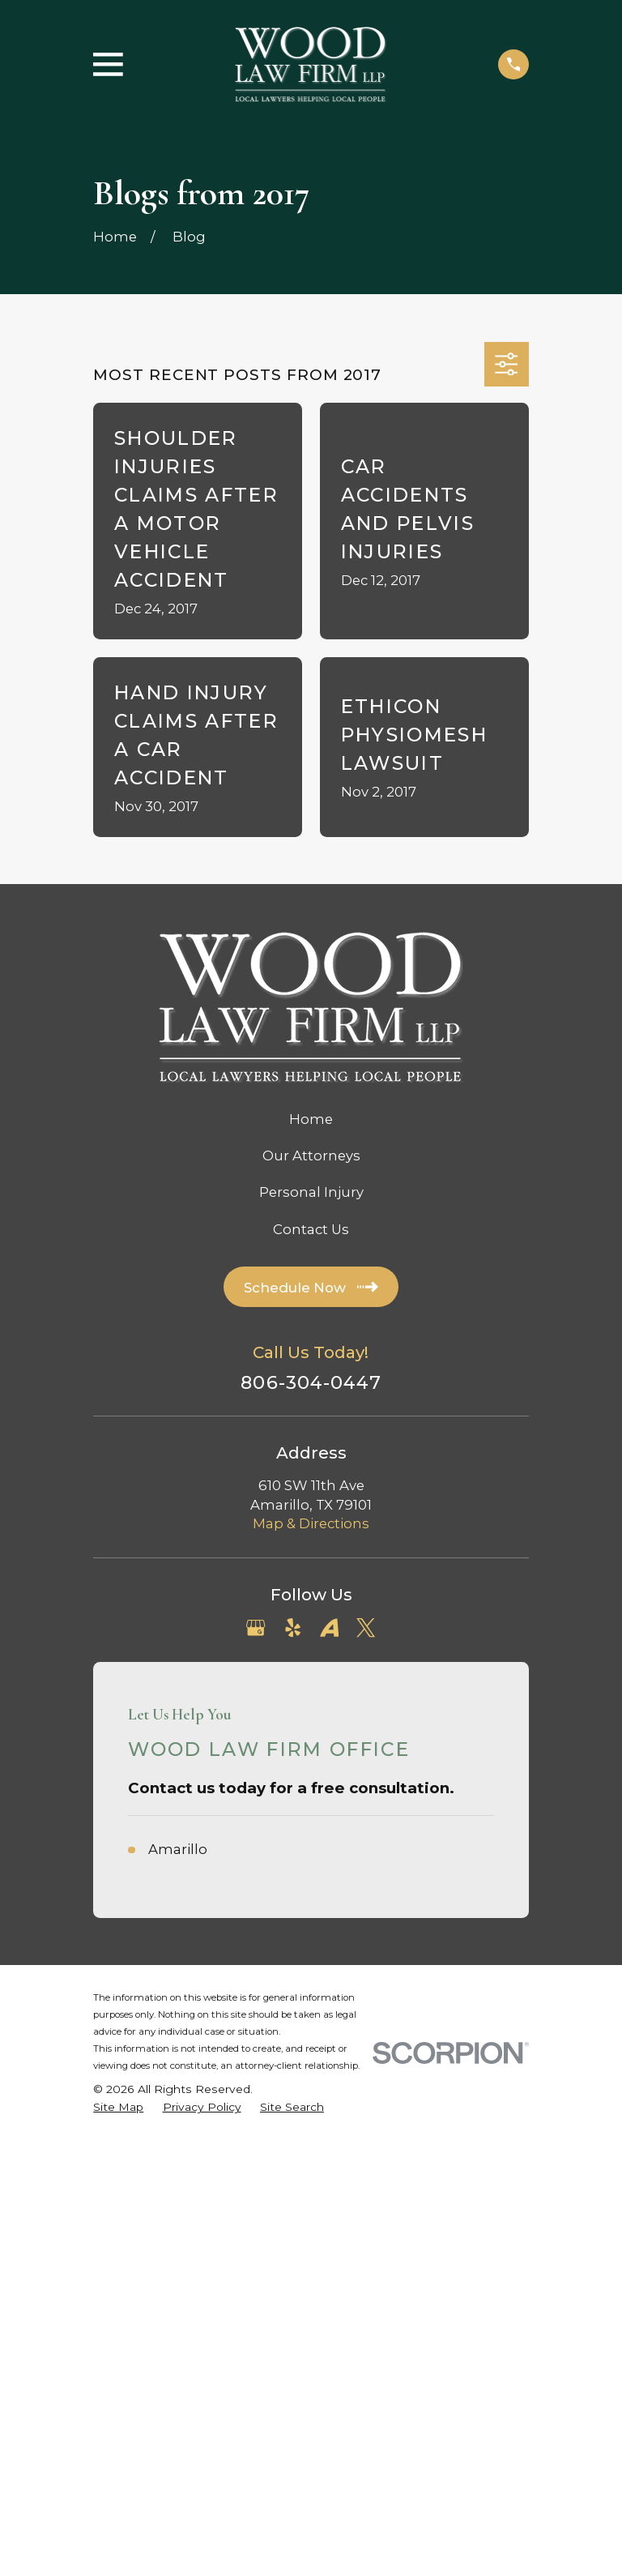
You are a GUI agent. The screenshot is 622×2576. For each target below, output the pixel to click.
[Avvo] (329, 1627)
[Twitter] (365, 1627)
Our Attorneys (311, 1155)
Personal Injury (311, 1192)
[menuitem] (118, 2107)
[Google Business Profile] (255, 1627)
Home (311, 1119)
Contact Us (311, 1229)
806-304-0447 (311, 1382)
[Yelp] (292, 1627)
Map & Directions (311, 1523)
